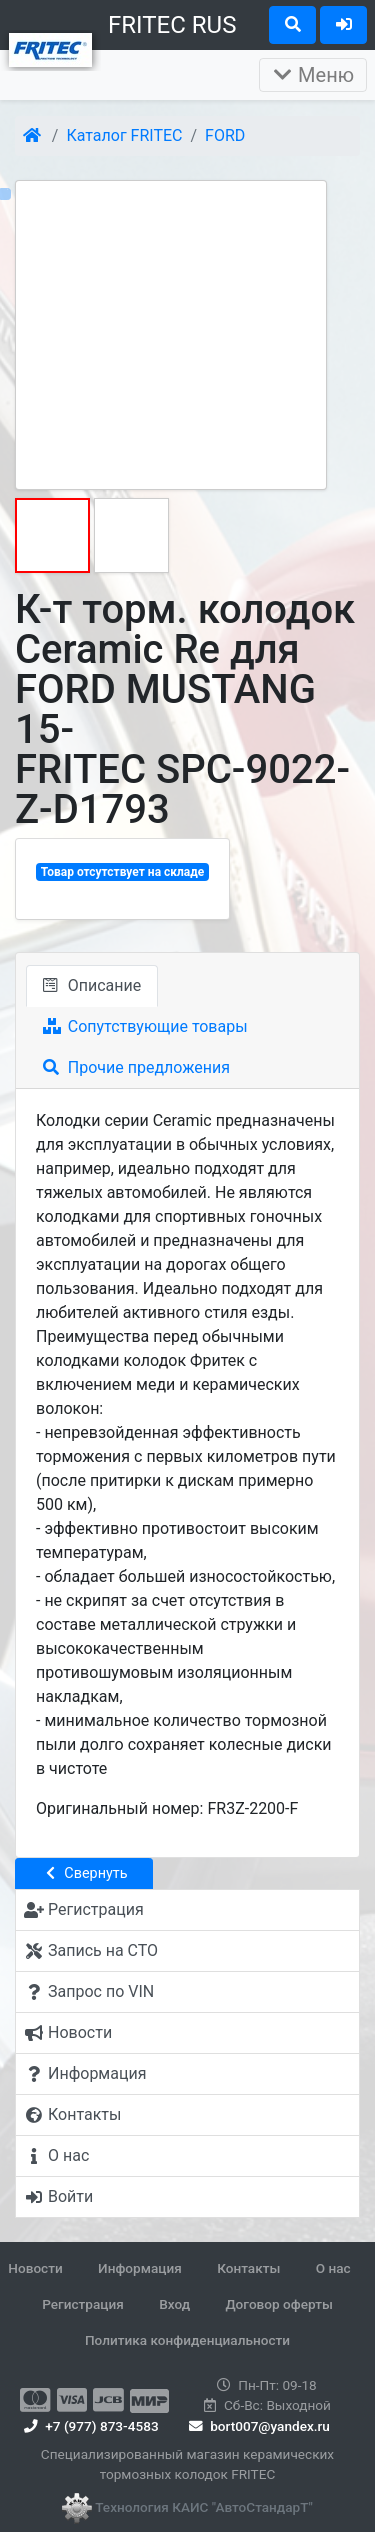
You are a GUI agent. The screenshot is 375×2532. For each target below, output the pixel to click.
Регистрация (83, 2304)
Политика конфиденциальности (187, 2340)
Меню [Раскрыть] (313, 75)
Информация (140, 2268)
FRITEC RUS (172, 25)
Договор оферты (278, 2304)
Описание (92, 985)
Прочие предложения (136, 1067)
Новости (35, 2268)
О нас (333, 2268)
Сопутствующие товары (145, 1026)
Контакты (248, 2268)
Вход (174, 2304)
